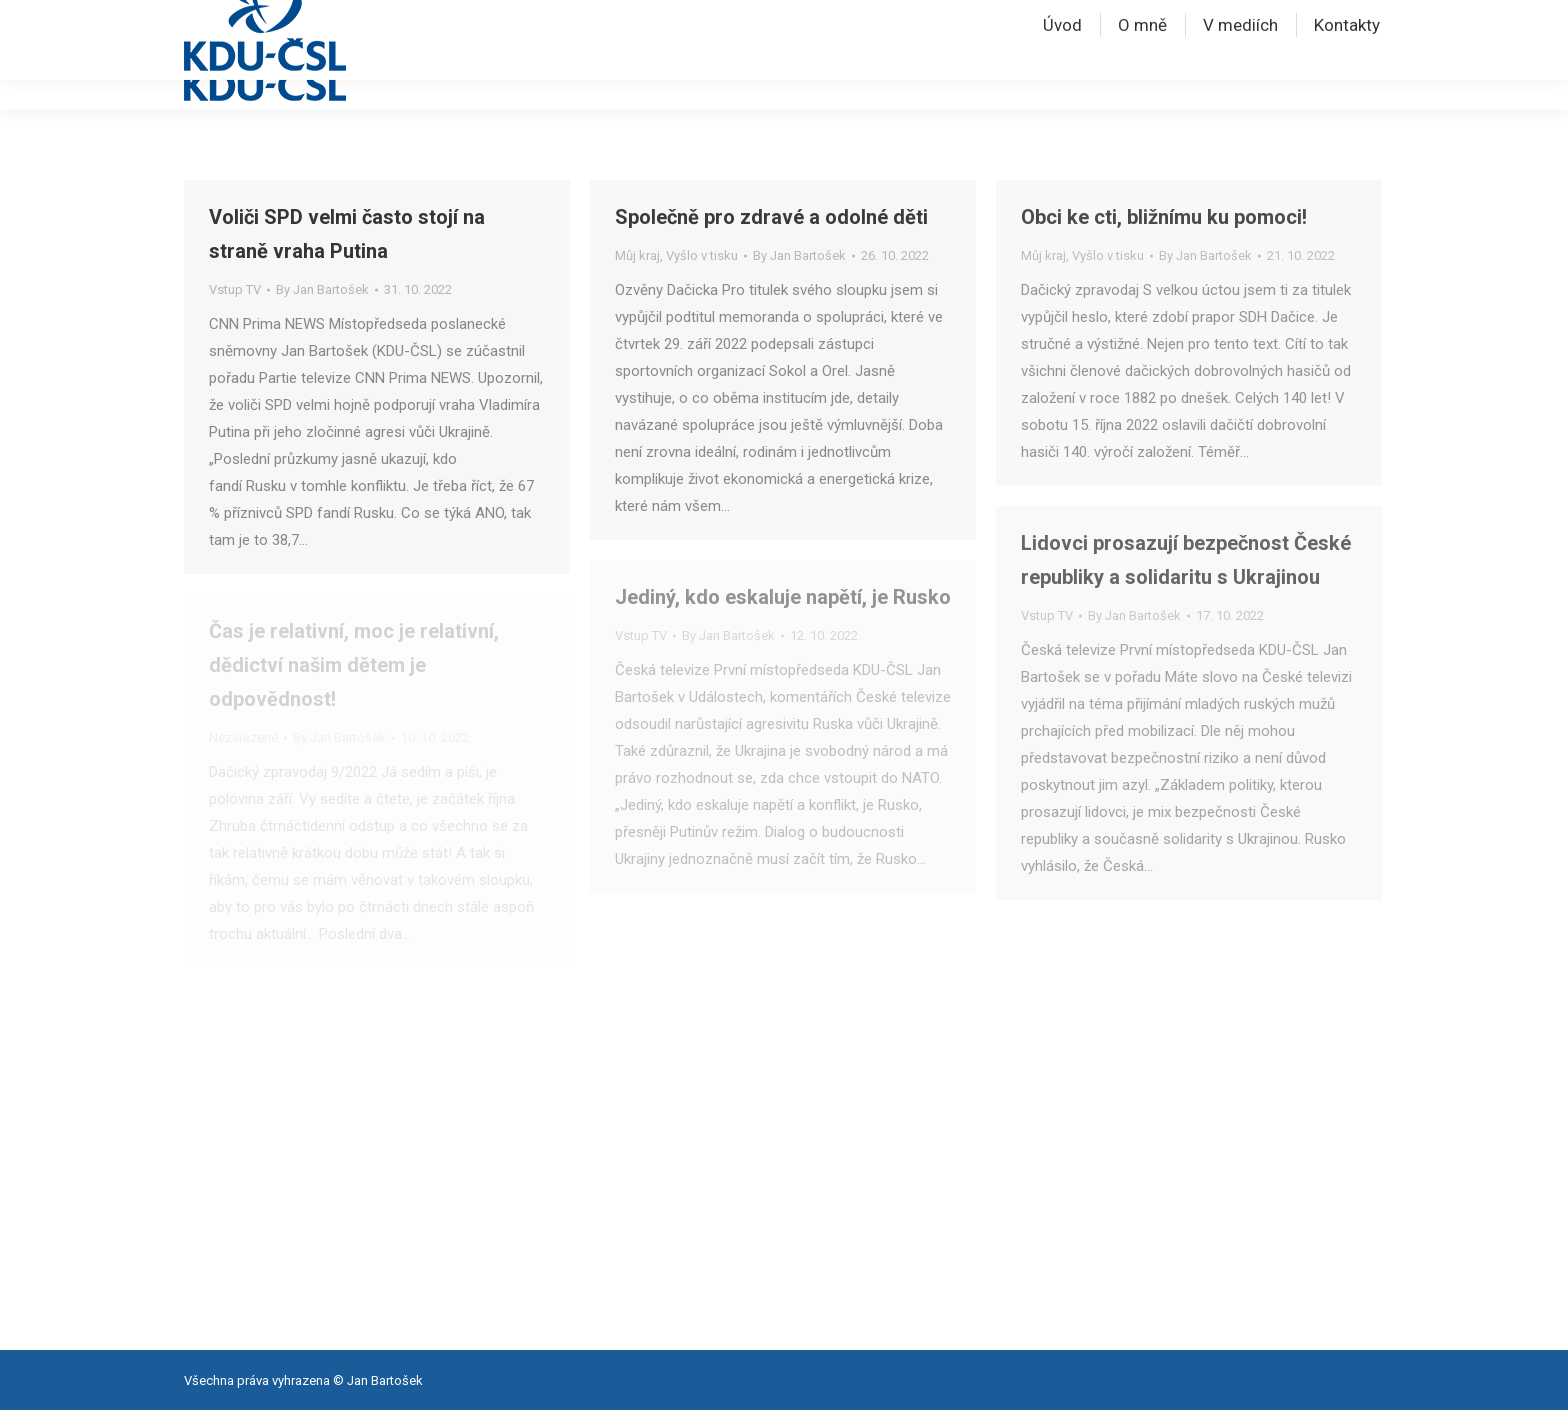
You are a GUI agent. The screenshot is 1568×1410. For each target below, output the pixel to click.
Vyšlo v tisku (702, 255)
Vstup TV (235, 289)
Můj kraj (637, 255)
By (322, 289)
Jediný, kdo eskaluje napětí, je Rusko (783, 597)
